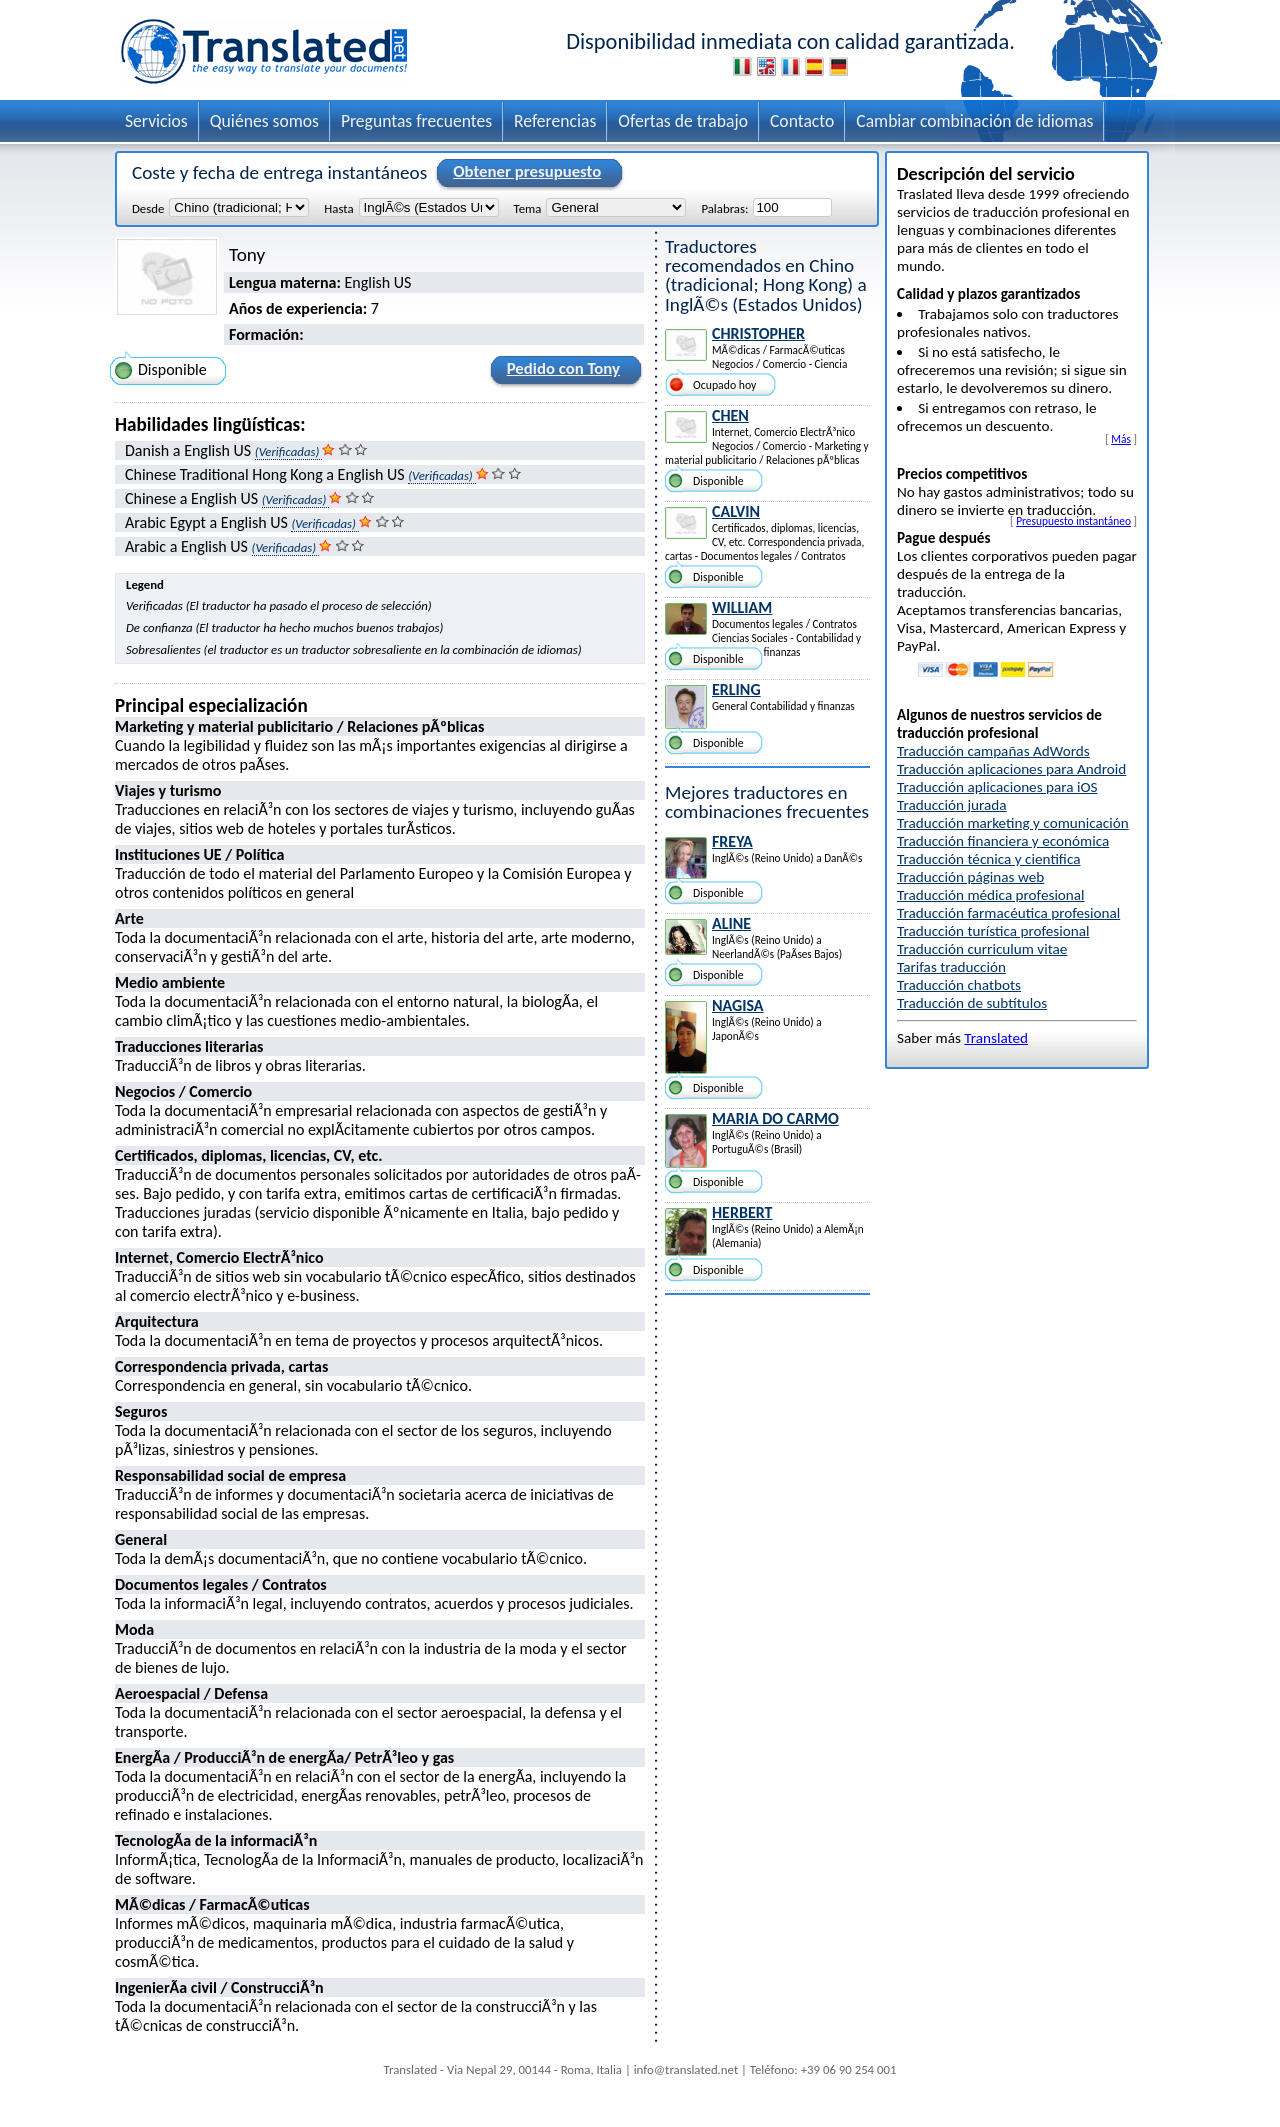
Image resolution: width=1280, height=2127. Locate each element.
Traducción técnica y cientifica (988, 859)
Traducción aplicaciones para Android (1011, 769)
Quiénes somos (264, 121)
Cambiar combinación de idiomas (974, 121)
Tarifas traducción (951, 967)
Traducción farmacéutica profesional (1008, 913)
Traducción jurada (952, 805)
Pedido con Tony (560, 372)
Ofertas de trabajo (683, 121)
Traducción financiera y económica (1003, 841)
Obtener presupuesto (524, 173)
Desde (148, 208)
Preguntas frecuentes (416, 121)
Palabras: (724, 208)
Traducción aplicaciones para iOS (997, 787)
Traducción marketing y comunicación (1013, 823)
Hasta (338, 208)
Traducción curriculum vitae (982, 949)
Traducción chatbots (959, 985)
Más (1121, 439)
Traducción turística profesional (993, 931)
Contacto (802, 121)
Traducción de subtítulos (972, 1003)
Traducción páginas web (970, 877)
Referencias (555, 121)
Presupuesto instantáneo (1073, 521)
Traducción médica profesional (991, 895)
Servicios (156, 121)
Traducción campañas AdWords (993, 751)
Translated (996, 1038)
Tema (528, 208)
